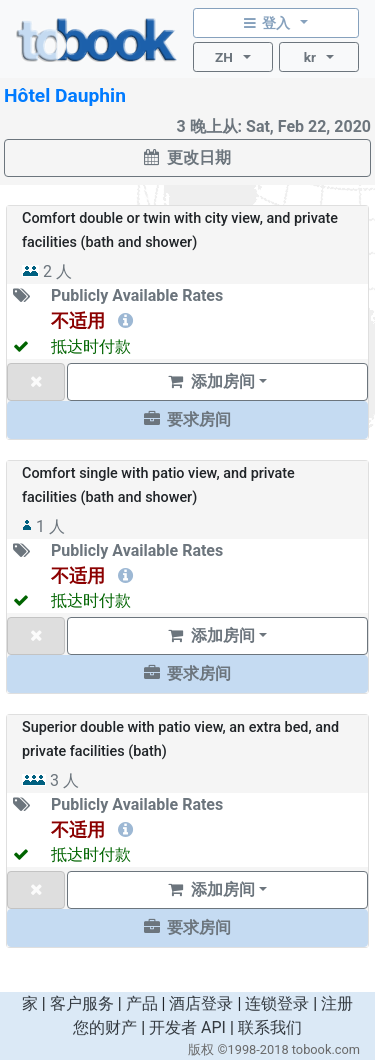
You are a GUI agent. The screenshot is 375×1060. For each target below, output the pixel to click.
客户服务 (82, 1003)
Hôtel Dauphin (65, 95)
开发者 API (187, 1027)
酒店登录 (201, 1003)
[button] (187, 420)
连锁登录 (277, 1003)
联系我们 (270, 1027)
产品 (142, 1003)
